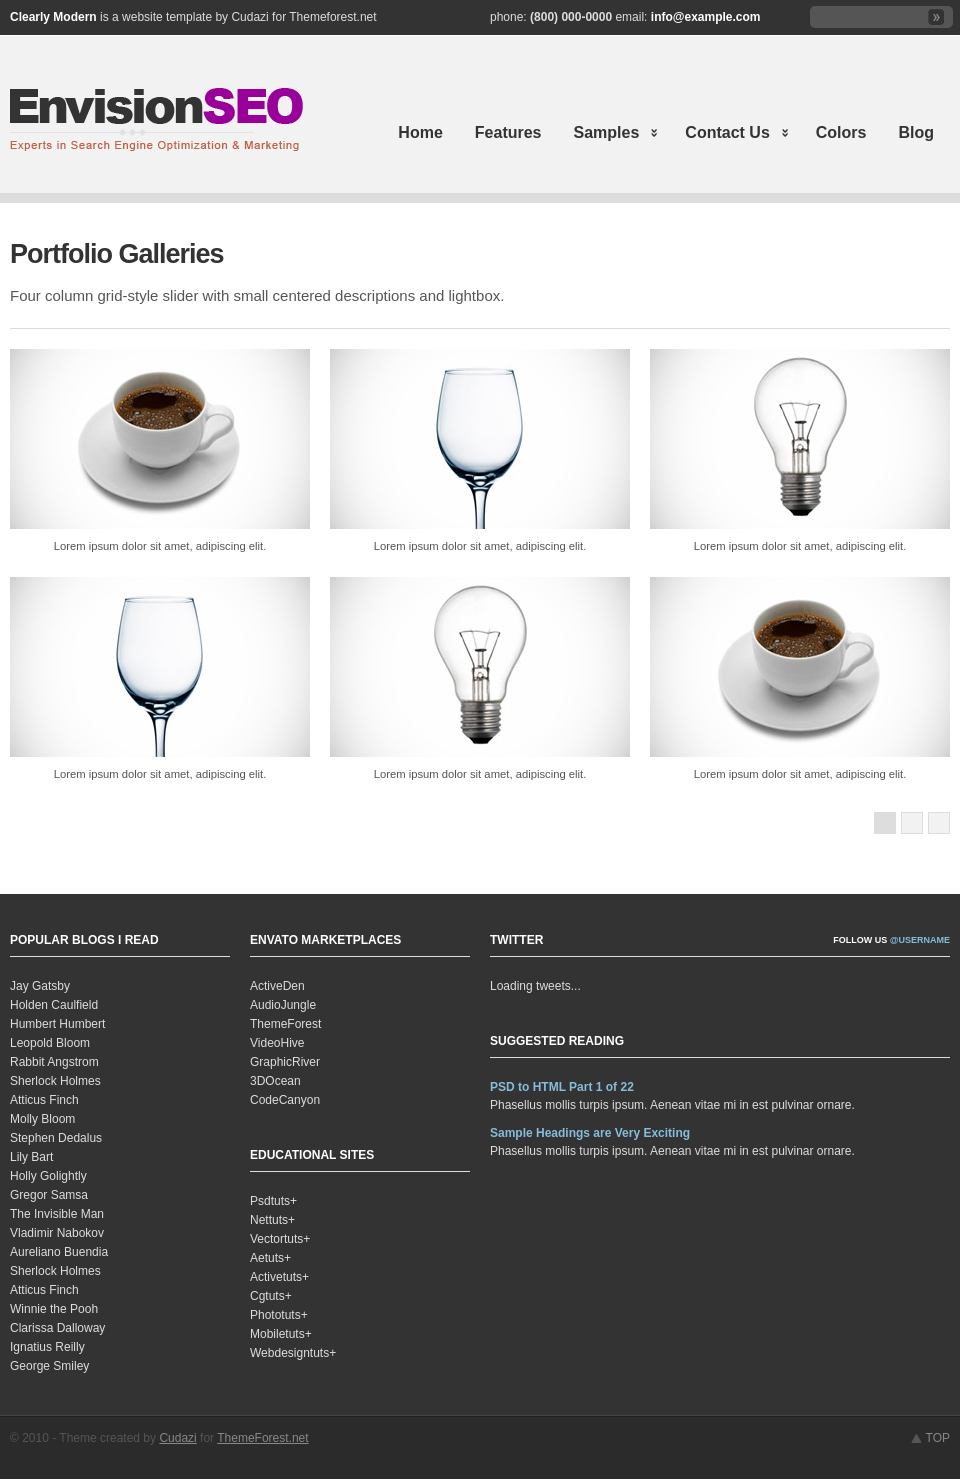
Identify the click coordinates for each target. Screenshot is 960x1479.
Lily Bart (31, 1157)
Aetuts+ (270, 1258)
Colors (841, 132)
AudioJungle (283, 1005)
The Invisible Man (57, 1214)
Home (420, 132)
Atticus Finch (44, 1100)
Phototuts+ (279, 1315)
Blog (916, 132)
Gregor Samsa (49, 1195)
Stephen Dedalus (56, 1138)
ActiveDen (277, 986)
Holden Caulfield (54, 1005)
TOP (938, 1438)
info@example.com (706, 17)
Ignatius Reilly (47, 1347)
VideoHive (277, 1043)
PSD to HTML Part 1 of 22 (562, 1087)
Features (508, 132)
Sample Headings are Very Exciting (590, 1133)
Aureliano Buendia (59, 1252)
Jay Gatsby (40, 986)
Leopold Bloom (50, 1043)
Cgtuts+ (271, 1296)
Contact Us (729, 134)
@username (920, 940)
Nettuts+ (272, 1220)
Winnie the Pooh (54, 1309)
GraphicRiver (285, 1062)
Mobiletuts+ (281, 1334)
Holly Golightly (48, 1176)
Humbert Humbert (57, 1024)
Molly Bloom (42, 1119)
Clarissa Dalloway (57, 1328)
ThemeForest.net (262, 1438)
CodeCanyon (285, 1100)
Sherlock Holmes (55, 1081)
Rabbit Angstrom (54, 1062)
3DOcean (275, 1081)
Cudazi (177, 1438)
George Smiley (49, 1366)
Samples (609, 134)
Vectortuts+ (280, 1239)
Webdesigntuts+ (293, 1353)
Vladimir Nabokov (57, 1233)
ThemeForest (285, 1024)
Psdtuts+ (273, 1201)
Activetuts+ (279, 1277)
